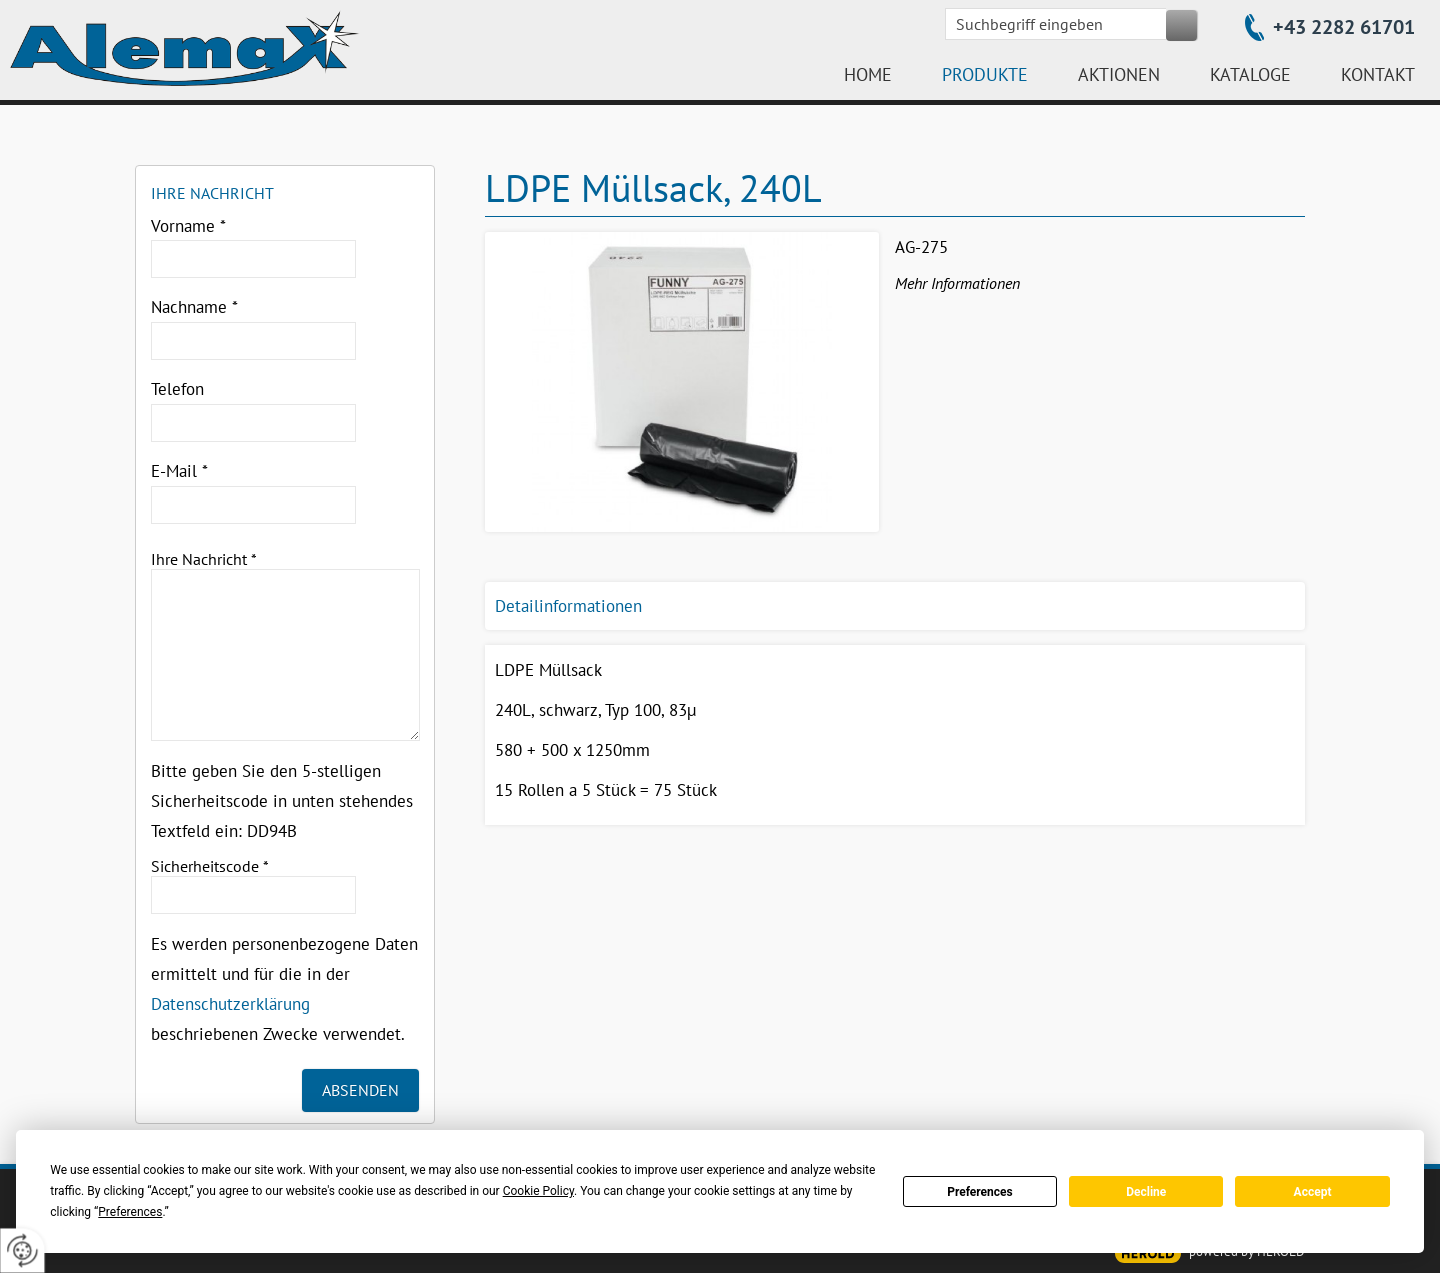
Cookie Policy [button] (538, 1191)
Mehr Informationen (957, 283)
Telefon (177, 389)
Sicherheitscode (210, 866)
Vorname (188, 226)
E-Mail (179, 471)
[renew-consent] (22, 1250)
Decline (1146, 1192)
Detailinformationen (568, 606)
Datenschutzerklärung (230, 1004)
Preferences (980, 1192)
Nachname (194, 307)
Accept (1313, 1192)
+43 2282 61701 (1344, 27)
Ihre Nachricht (204, 559)
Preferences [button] (130, 1212)
